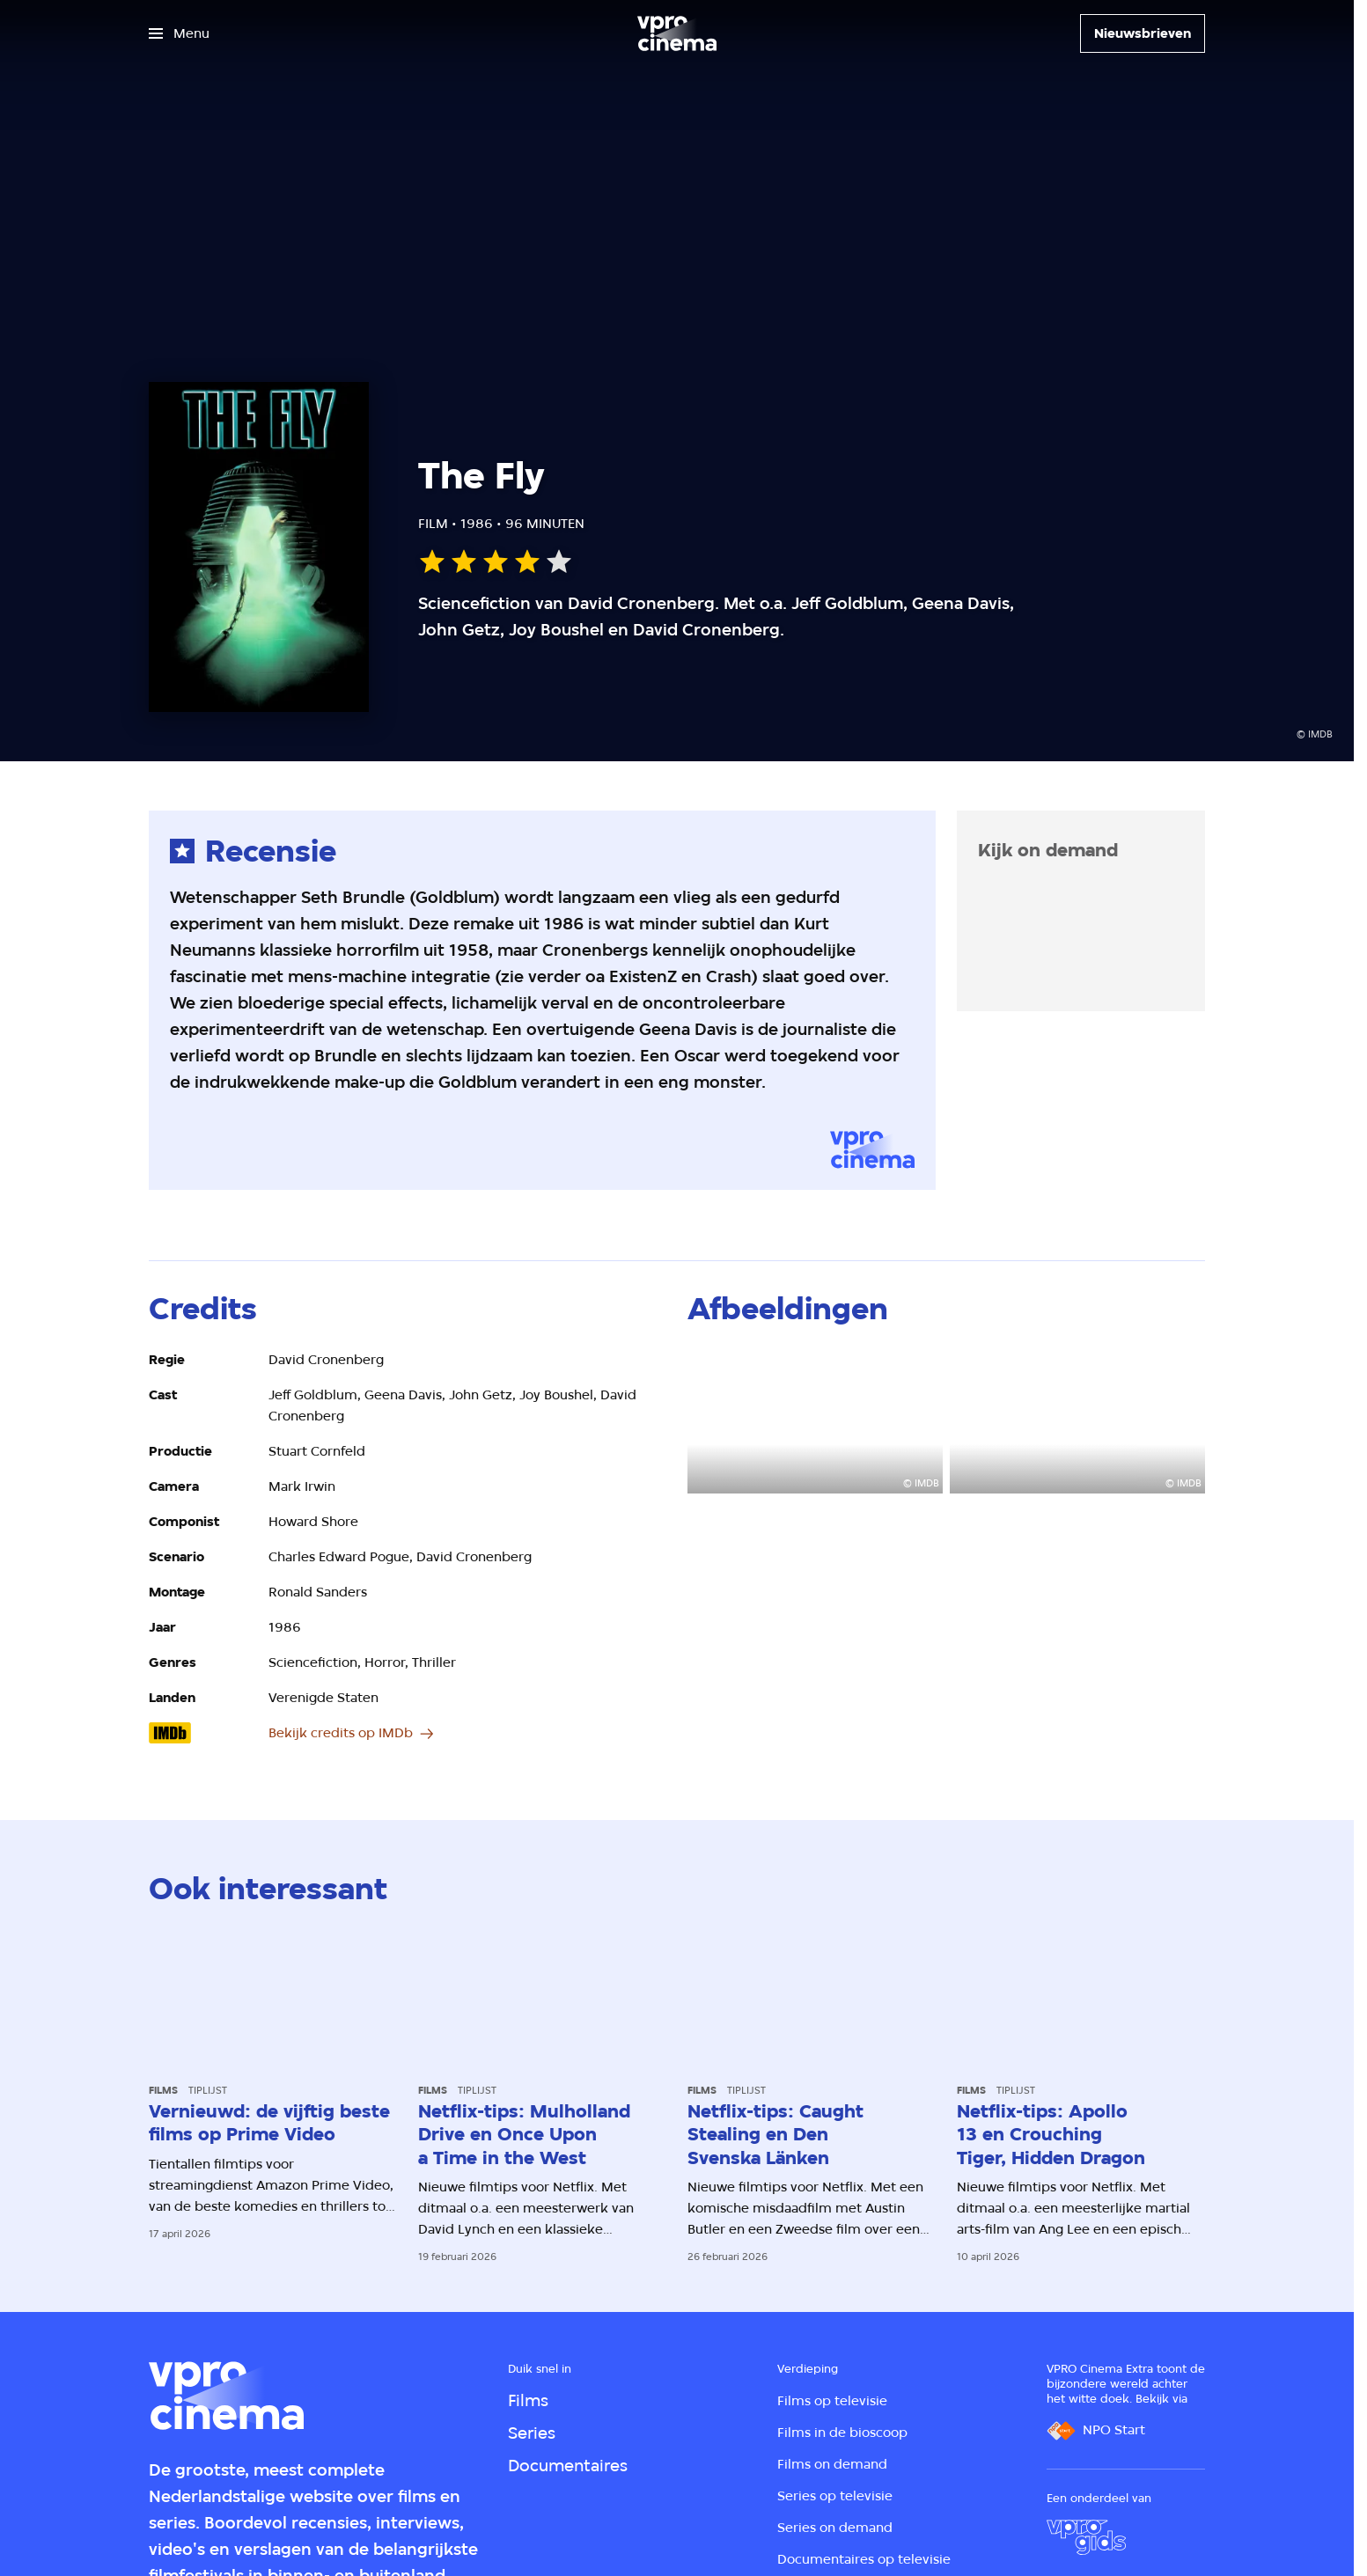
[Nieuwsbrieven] (1142, 33)
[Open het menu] (179, 33)
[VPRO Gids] (1086, 2537)
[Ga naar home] (677, 33)
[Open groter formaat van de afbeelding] (815, 1421)
